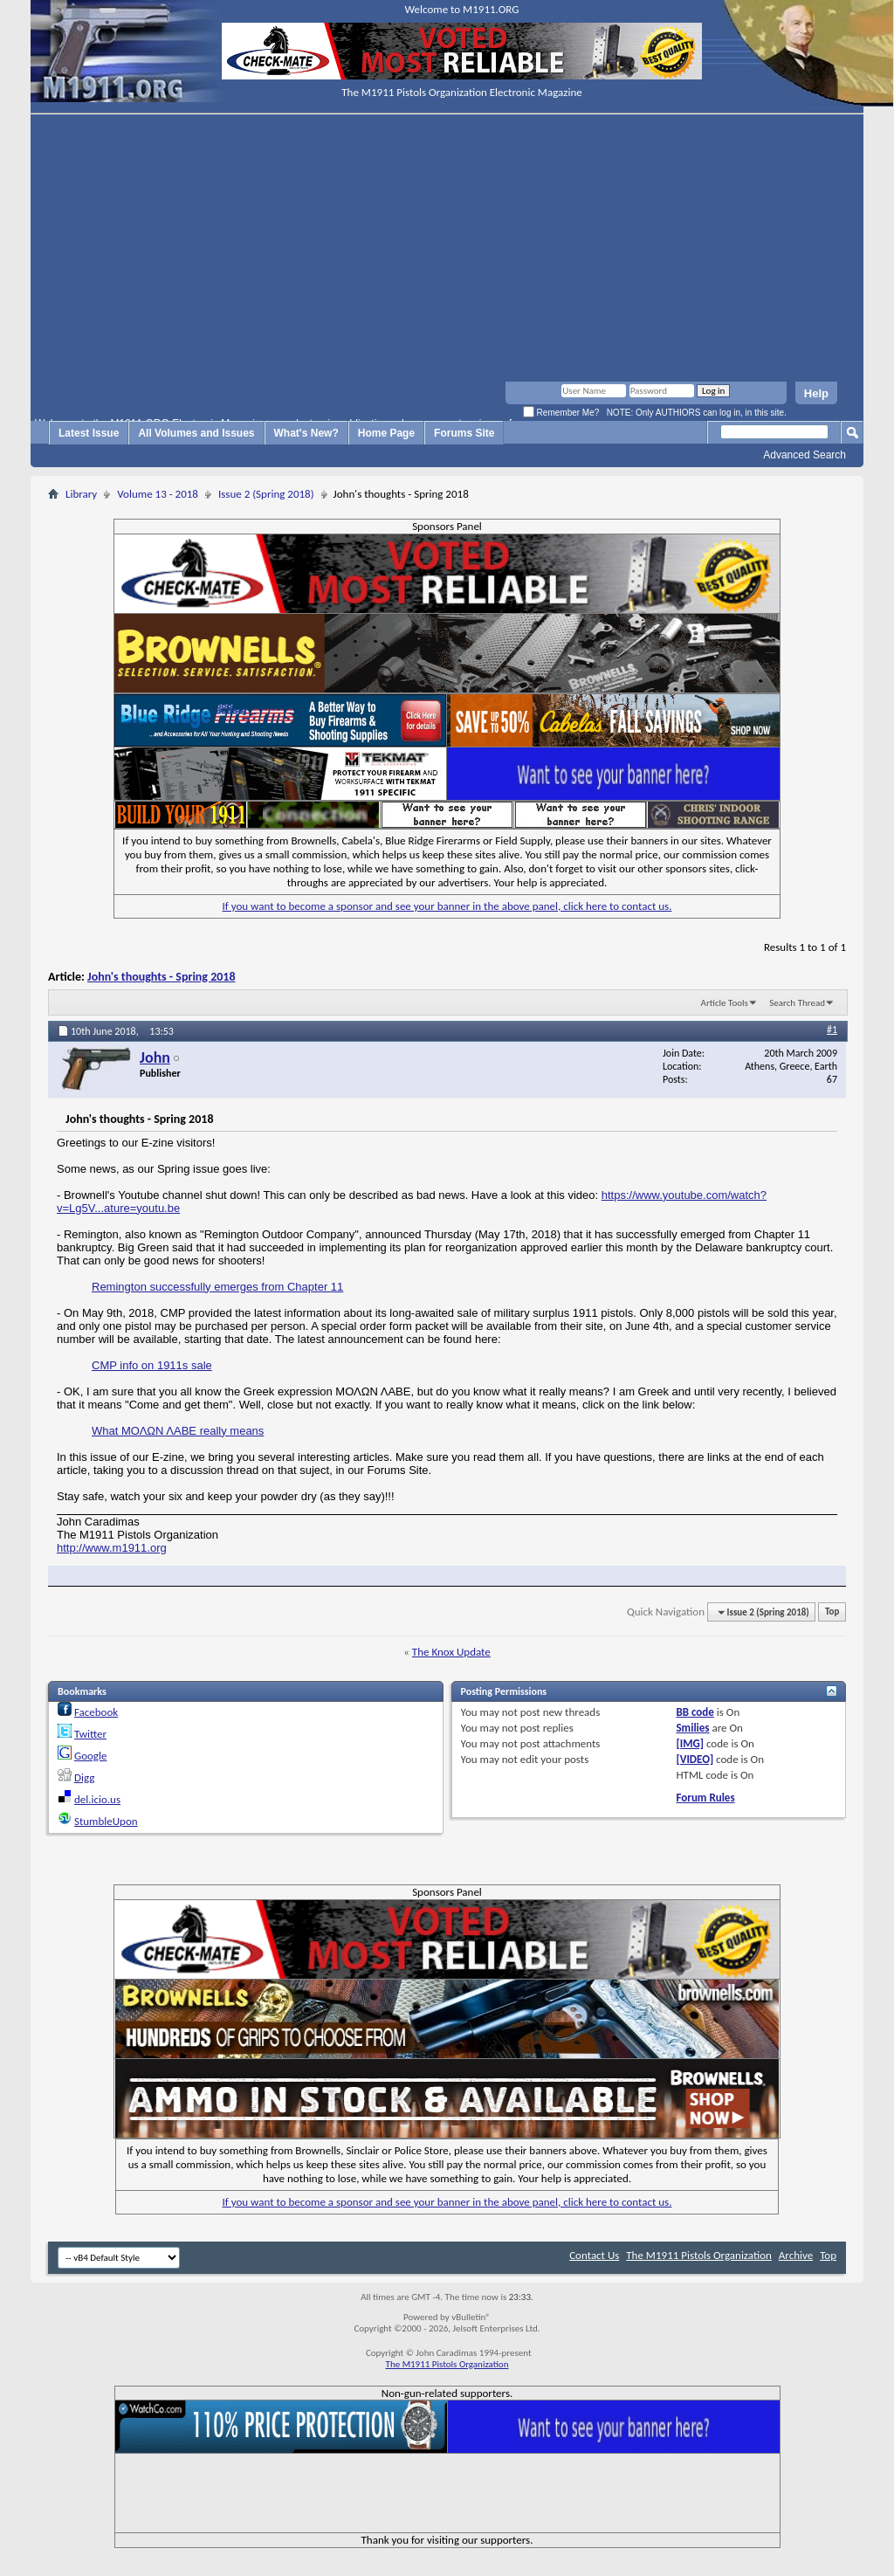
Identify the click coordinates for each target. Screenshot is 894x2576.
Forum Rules (705, 1797)
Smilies (692, 1727)
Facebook (96, 1711)
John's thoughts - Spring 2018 (161, 976)
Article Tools (724, 1003)
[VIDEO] (694, 1759)
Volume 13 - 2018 (157, 493)
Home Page (386, 433)
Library (81, 493)
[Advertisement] (447, 250)
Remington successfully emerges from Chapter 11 (217, 1286)
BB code (694, 1711)
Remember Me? (561, 412)
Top (832, 1612)
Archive (796, 2255)
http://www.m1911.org (112, 1547)
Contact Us (594, 2255)
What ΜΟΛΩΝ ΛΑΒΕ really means (178, 1430)
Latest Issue (88, 433)
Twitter (90, 1733)
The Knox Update (451, 1651)
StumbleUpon (106, 1821)
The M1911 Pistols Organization (699, 2255)
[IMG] (690, 1743)
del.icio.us (97, 1799)
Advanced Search (804, 455)
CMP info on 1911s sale (152, 1365)
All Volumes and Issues (196, 433)
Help (816, 393)
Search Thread (797, 1003)
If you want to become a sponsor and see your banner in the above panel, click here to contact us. (447, 906)
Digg (84, 1777)
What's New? (306, 433)
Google (90, 1755)
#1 (832, 1029)
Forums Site (464, 433)
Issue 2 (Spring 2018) (266, 493)
